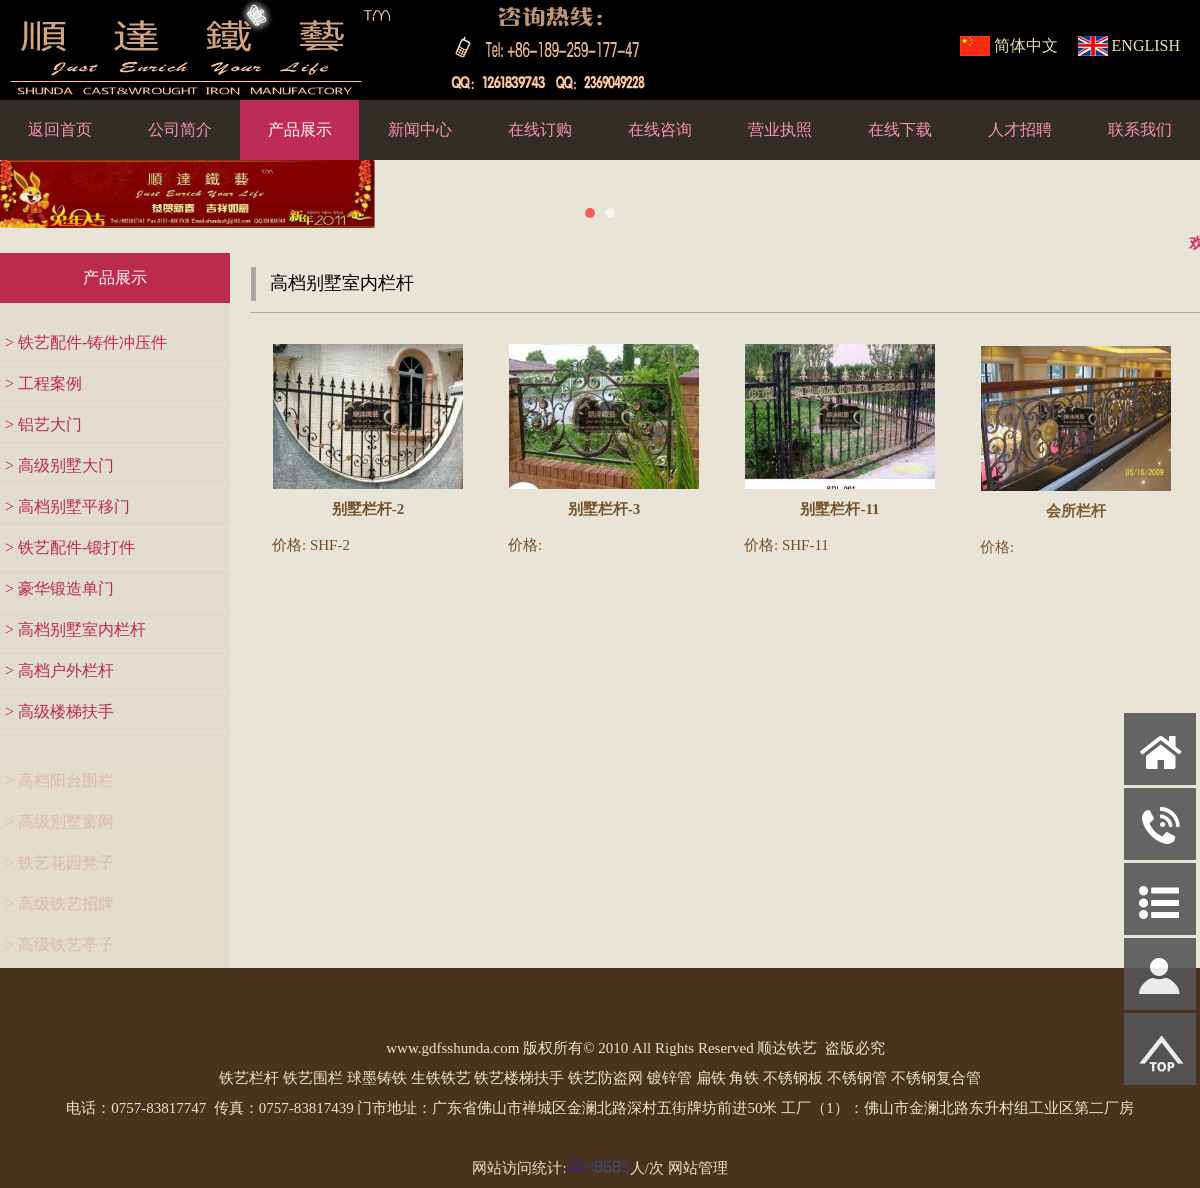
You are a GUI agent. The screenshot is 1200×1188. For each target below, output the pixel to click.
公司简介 (180, 129)
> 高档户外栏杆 (59, 670)
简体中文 (1026, 45)
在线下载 (900, 129)
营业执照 (780, 129)
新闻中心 (420, 129)
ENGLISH (1146, 45)
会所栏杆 (1076, 517)
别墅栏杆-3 (604, 509)
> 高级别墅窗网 (59, 826)
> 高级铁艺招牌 (59, 908)
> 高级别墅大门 (59, 465)
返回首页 (60, 129)
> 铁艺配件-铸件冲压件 (86, 342)
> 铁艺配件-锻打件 (70, 547)
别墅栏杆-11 (839, 511)
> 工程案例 (43, 383)
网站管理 (698, 1168)
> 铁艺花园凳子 (59, 867)
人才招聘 (1020, 129)
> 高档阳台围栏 (59, 785)
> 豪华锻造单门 (59, 588)
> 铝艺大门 (43, 424)
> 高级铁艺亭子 (59, 949)
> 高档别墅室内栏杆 (75, 629)
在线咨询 (660, 129)
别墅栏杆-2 (368, 509)
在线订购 (540, 129)
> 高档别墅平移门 (67, 506)
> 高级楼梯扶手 (59, 711)
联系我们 (1140, 129)
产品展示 (300, 129)
